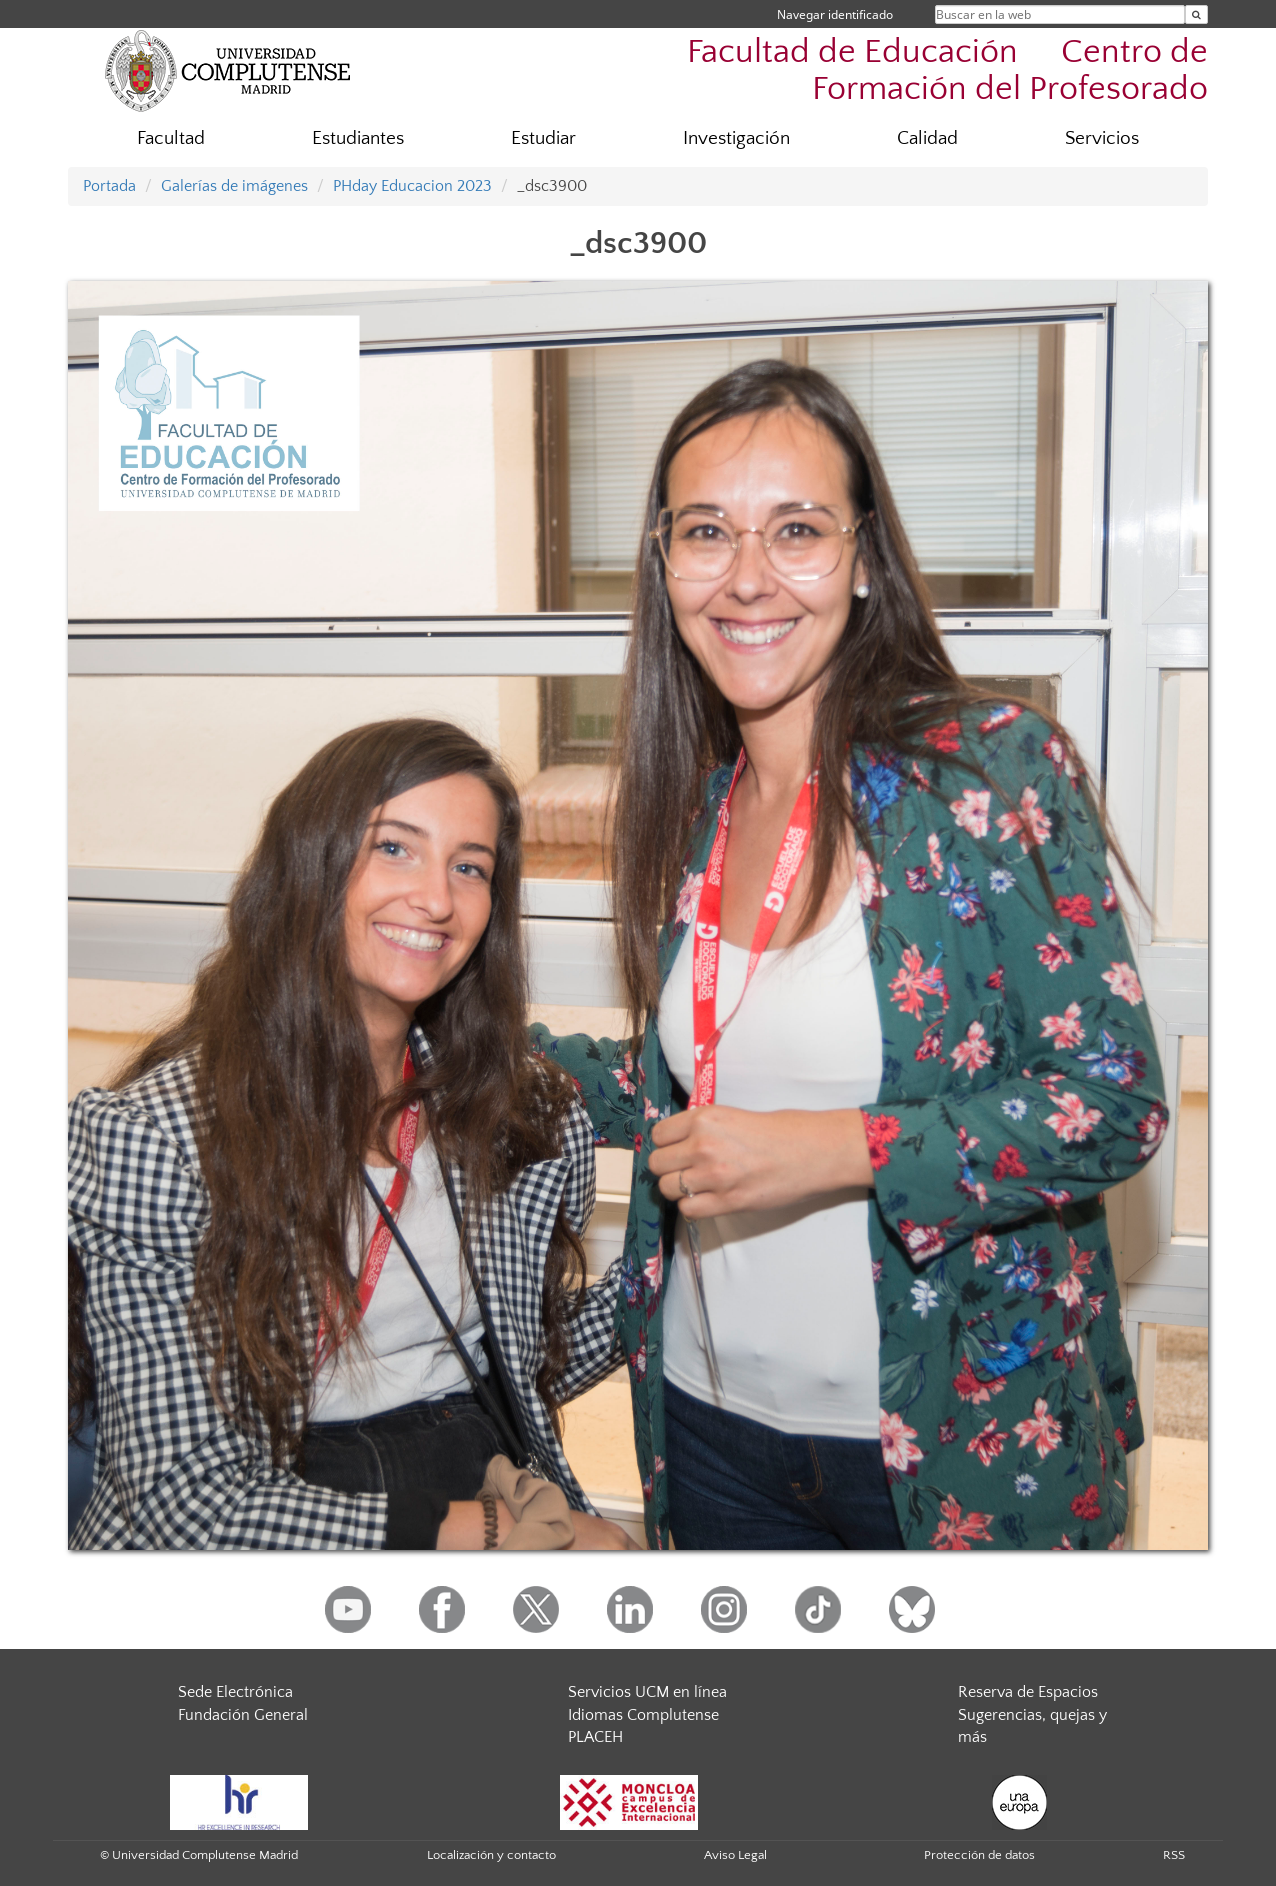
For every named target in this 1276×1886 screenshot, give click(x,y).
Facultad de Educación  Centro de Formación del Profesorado (947, 71)
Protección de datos (979, 1855)
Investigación (736, 138)
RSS (1174, 1855)
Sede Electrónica (235, 1692)
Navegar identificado (835, 14)
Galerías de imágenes (234, 186)
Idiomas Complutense (643, 1715)
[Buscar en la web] (1196, 14)
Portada (109, 186)
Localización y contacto (491, 1855)
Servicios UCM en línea (647, 1692)
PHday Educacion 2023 (412, 186)
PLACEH (595, 1737)
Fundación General (243, 1715)
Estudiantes (358, 138)
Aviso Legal (735, 1855)
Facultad (171, 138)
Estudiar (543, 138)
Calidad (927, 138)
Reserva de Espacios (1028, 1692)
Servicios (1102, 138)
